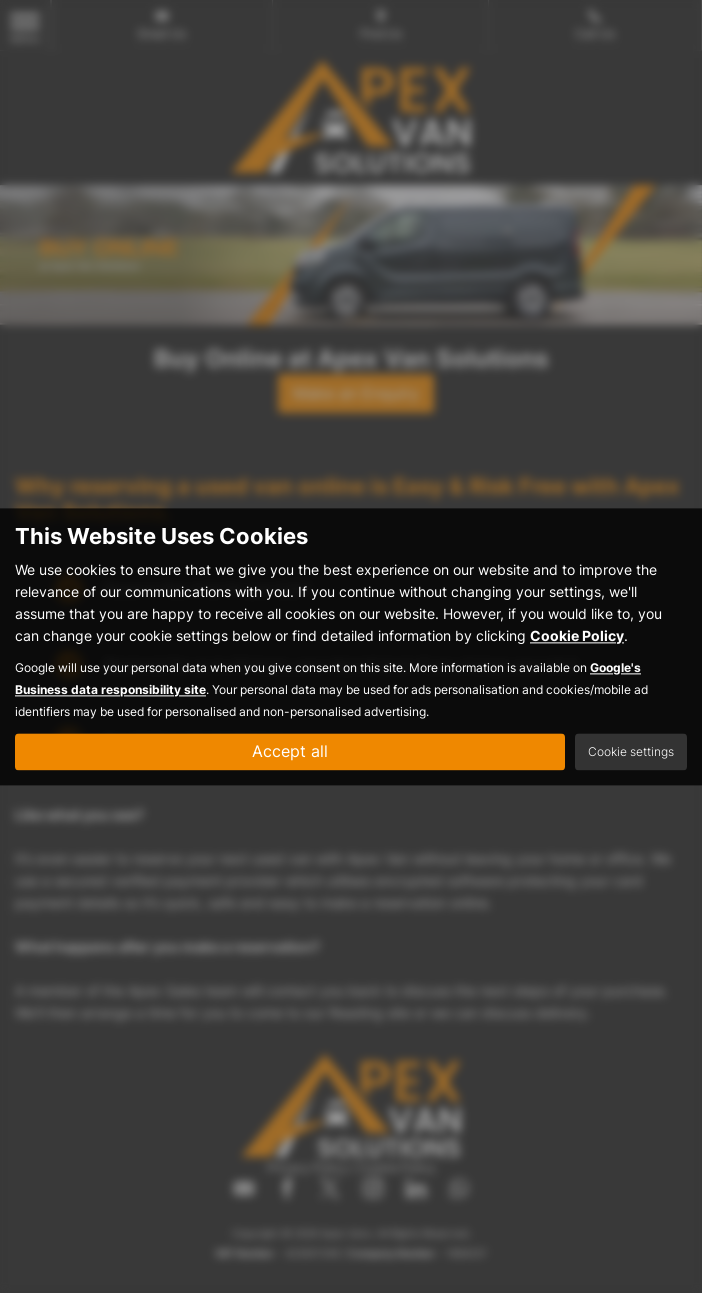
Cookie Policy (577, 635)
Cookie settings (631, 751)
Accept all (290, 751)
